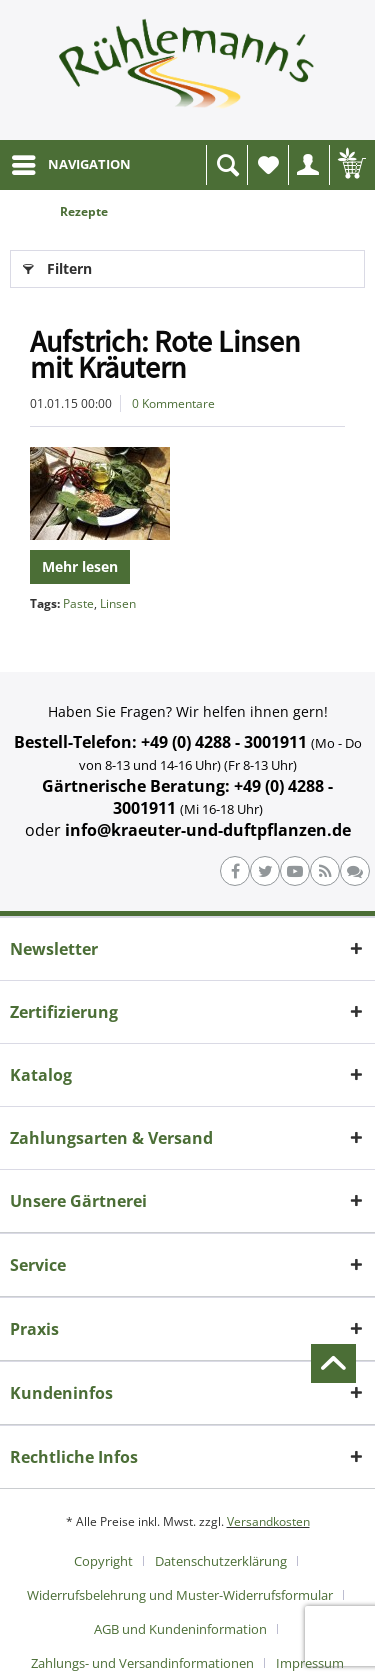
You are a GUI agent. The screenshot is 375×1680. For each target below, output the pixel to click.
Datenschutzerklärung (221, 1561)
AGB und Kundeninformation (180, 1629)
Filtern (57, 265)
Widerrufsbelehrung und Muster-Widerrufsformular (180, 1595)
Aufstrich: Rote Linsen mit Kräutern (165, 354)
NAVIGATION (71, 161)
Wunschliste (273, 170)
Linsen (118, 603)
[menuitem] (70, 165)
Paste (78, 603)
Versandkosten (268, 1521)
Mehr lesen (80, 566)
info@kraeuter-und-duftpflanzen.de (208, 830)
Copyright (103, 1561)
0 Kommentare (173, 403)
